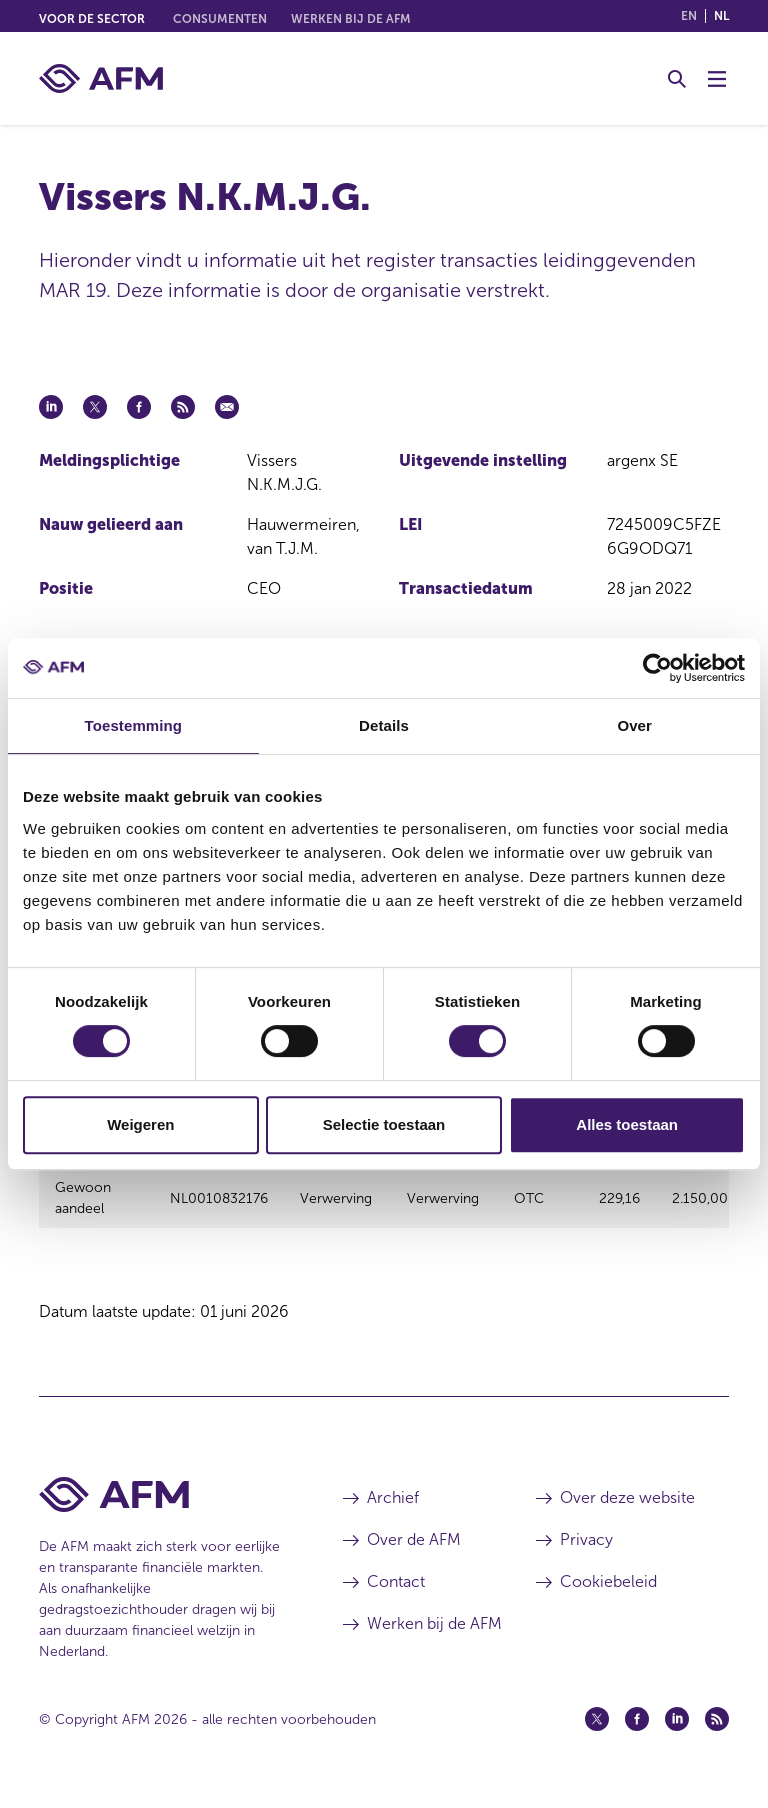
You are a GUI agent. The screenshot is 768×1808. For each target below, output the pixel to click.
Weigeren (140, 1124)
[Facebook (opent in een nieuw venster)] (637, 1731)
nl (721, 16)
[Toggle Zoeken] (677, 79)
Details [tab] (384, 725)
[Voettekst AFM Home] (161, 1506)
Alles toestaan (627, 1124)
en (689, 16)
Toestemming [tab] (134, 725)
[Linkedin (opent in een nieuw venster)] (677, 1731)
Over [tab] (634, 725)
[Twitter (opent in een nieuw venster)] (597, 1731)
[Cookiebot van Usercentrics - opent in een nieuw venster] (657, 668)
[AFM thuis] (101, 78)
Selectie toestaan (384, 1124)
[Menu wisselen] (717, 79)
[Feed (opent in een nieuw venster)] (717, 1731)
